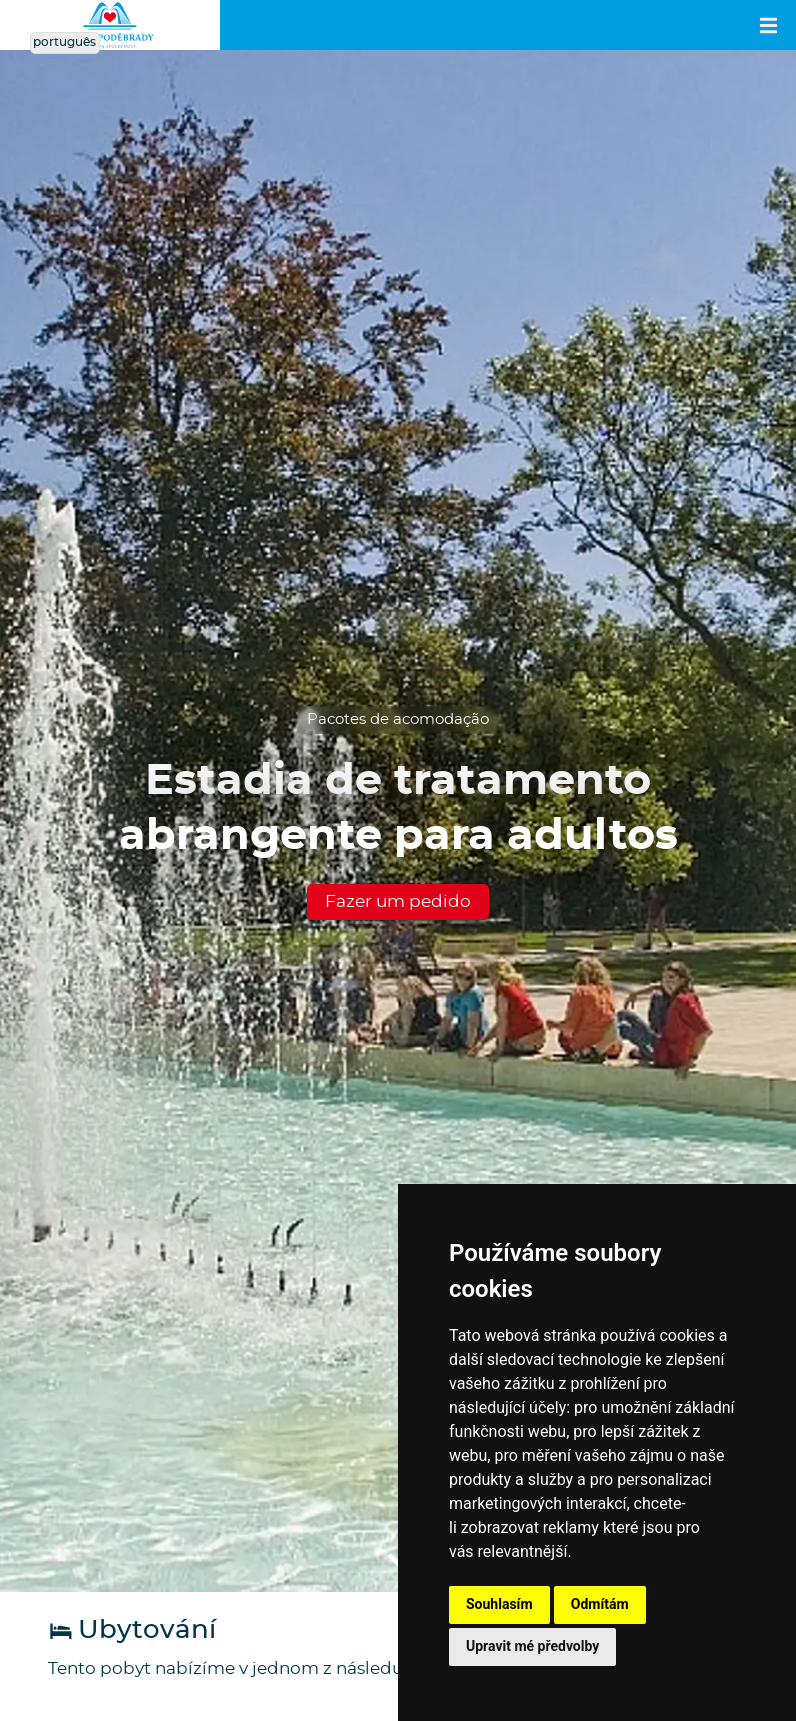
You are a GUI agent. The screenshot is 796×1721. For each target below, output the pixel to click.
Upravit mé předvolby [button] (532, 1646)
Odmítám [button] (600, 1604)
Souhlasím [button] (499, 1604)
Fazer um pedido (398, 901)
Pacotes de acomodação (398, 719)
